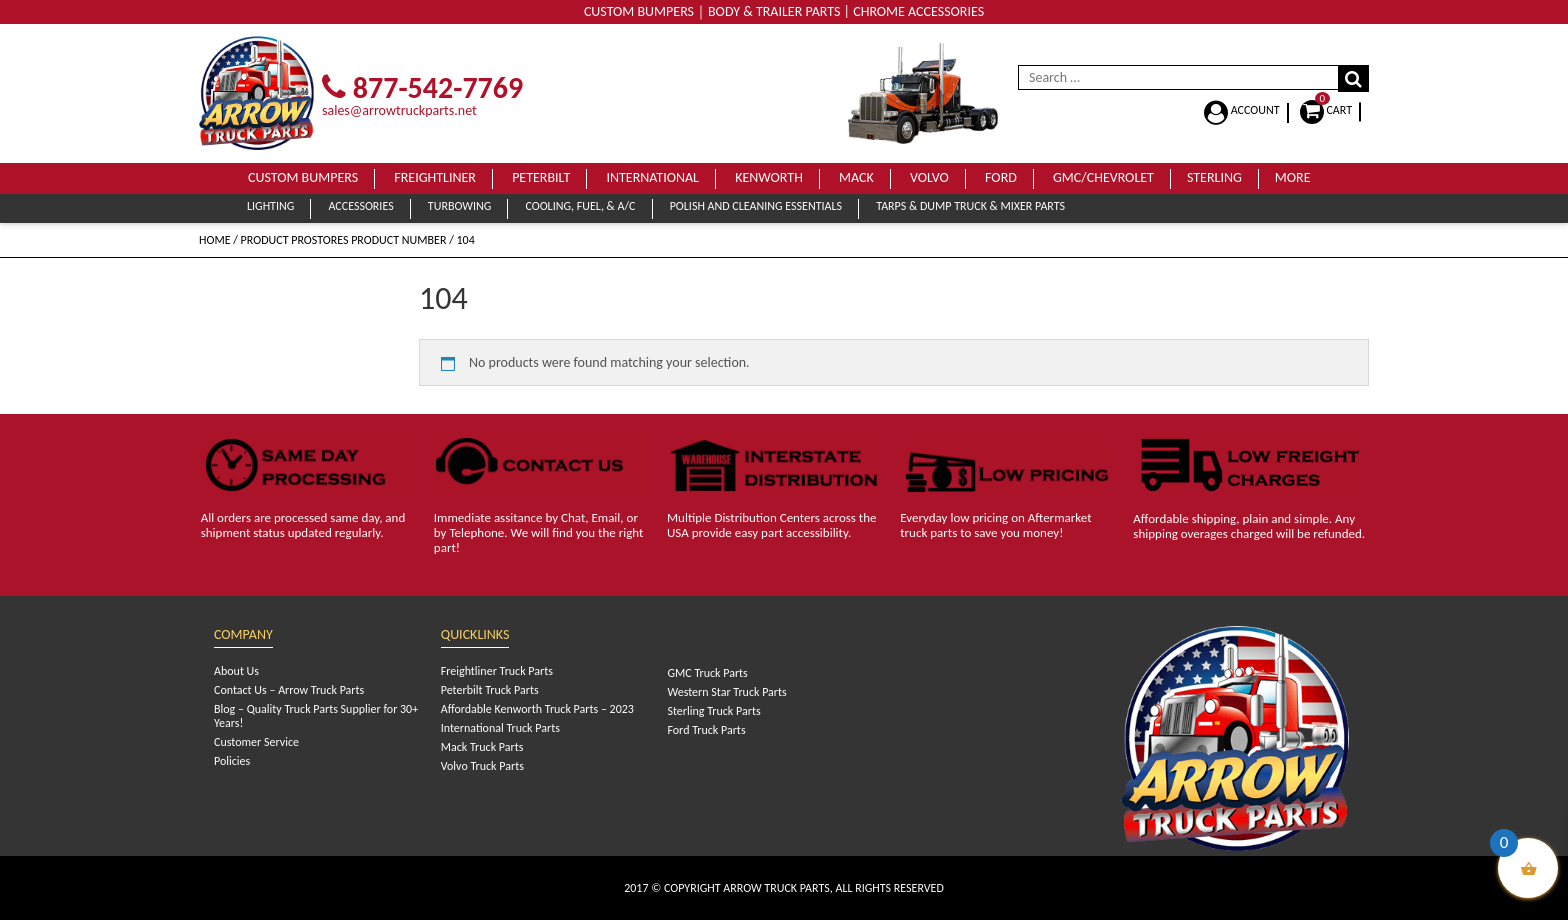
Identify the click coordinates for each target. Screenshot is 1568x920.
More (1293, 177)
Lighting (270, 206)
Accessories (360, 206)
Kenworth (769, 177)
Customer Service (256, 742)
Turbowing (459, 206)
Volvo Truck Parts (482, 766)
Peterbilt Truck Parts (490, 690)
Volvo (929, 177)
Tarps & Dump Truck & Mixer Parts (970, 206)
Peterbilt (541, 177)
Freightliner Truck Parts (497, 671)
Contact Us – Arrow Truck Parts (289, 690)
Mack (856, 177)
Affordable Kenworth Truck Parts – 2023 (537, 709)
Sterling (1214, 177)
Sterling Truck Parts (713, 711)
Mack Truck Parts (482, 747)
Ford (1001, 177)
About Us (236, 671)
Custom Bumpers (303, 177)
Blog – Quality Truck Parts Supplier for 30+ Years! (316, 716)
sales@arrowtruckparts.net (399, 110)
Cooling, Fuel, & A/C (580, 206)
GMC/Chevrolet (1103, 177)
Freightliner (435, 177)
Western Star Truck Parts (726, 692)
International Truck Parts (500, 728)
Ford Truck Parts (706, 730)
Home (215, 240)
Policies (232, 761)
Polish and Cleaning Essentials (756, 206)
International (652, 177)
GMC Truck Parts (707, 673)
